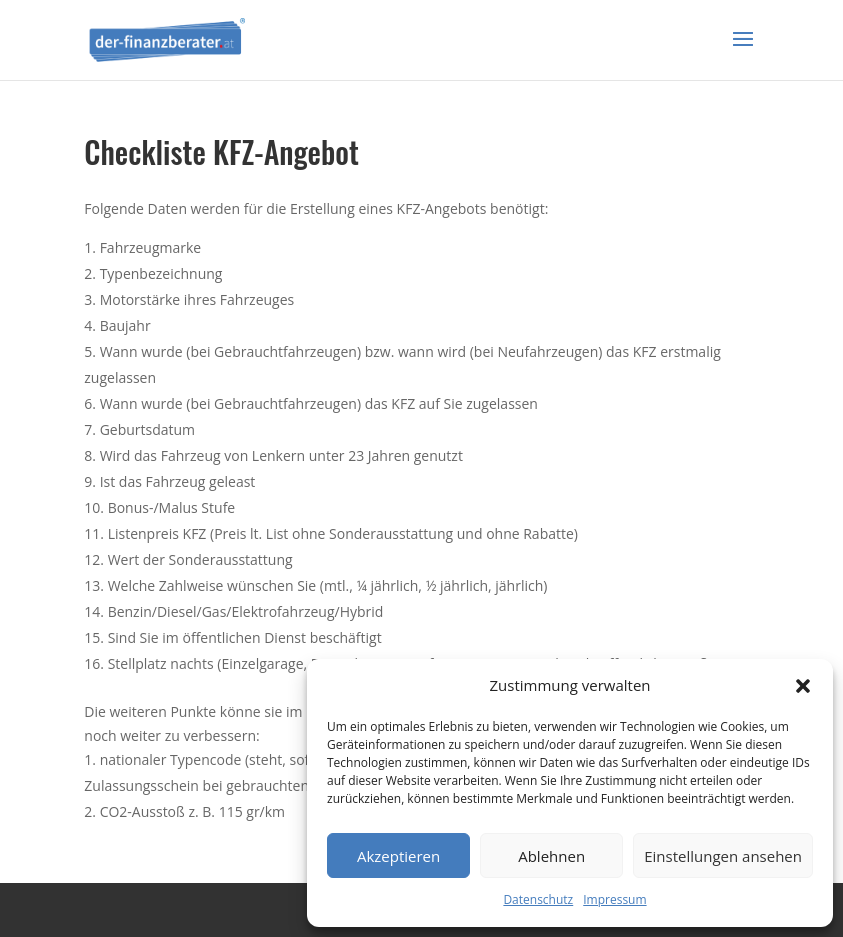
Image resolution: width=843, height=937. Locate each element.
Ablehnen (551, 856)
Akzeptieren (398, 856)
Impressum (614, 899)
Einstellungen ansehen (723, 856)
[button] (803, 686)
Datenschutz (538, 899)
